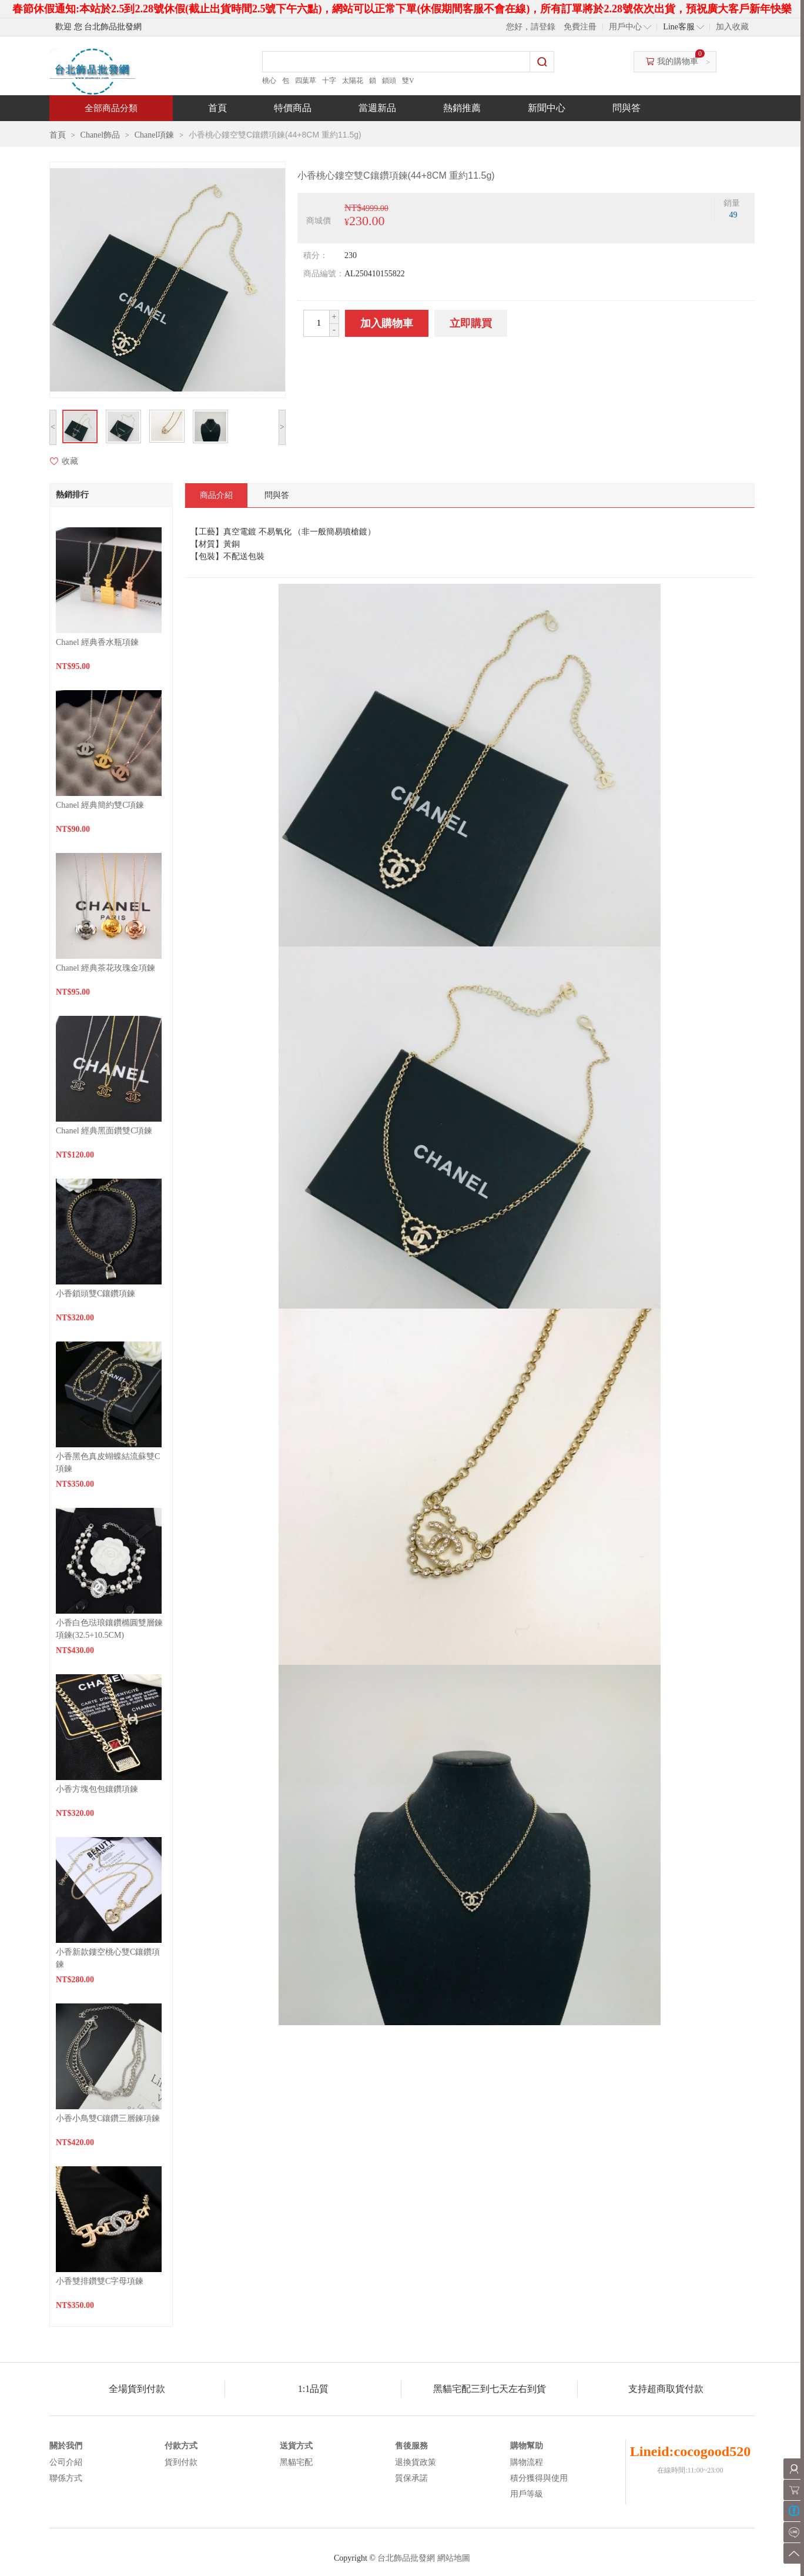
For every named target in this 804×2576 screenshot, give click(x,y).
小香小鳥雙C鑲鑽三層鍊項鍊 (108, 2118)
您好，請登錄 (530, 26)
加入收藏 (732, 26)
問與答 (626, 108)
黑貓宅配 (296, 2462)
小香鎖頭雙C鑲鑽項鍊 (95, 1293)
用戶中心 (625, 26)
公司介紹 (65, 2462)
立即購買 (471, 323)
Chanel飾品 (100, 135)
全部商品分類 (111, 108)
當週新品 (377, 108)
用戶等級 (526, 2494)
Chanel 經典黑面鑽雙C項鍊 (104, 1130)
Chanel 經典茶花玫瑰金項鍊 (105, 968)
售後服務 (411, 2445)
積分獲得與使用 (539, 2478)
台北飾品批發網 (406, 2558)
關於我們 (65, 2445)
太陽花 (352, 80)
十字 (329, 80)
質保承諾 (411, 2478)
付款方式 (181, 2445)
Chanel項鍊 (155, 135)
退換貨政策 (415, 2462)
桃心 (269, 80)
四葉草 (305, 80)
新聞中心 (546, 108)
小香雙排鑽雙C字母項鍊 (99, 2281)
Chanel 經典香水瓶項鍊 (97, 642)
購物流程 (526, 2462)
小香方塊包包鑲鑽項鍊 (97, 1789)
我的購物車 (677, 61)
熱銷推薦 (462, 108)
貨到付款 (181, 2462)
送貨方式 (296, 2445)
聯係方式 (65, 2478)
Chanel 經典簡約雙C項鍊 (100, 805)
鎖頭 (389, 80)
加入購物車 (386, 323)
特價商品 (292, 108)
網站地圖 (453, 2558)
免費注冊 (580, 26)
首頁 (217, 108)
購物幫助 (526, 2445)
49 (733, 214)
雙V (408, 80)
